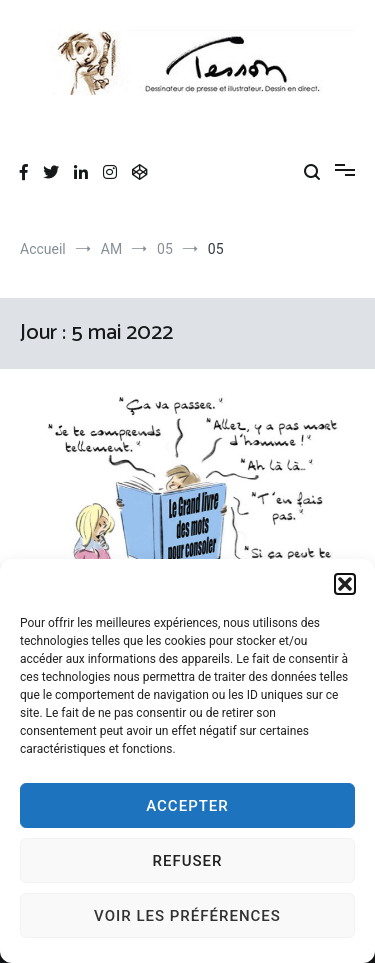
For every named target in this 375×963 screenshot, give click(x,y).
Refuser (188, 861)
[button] (345, 584)
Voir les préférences (187, 916)
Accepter (187, 806)
